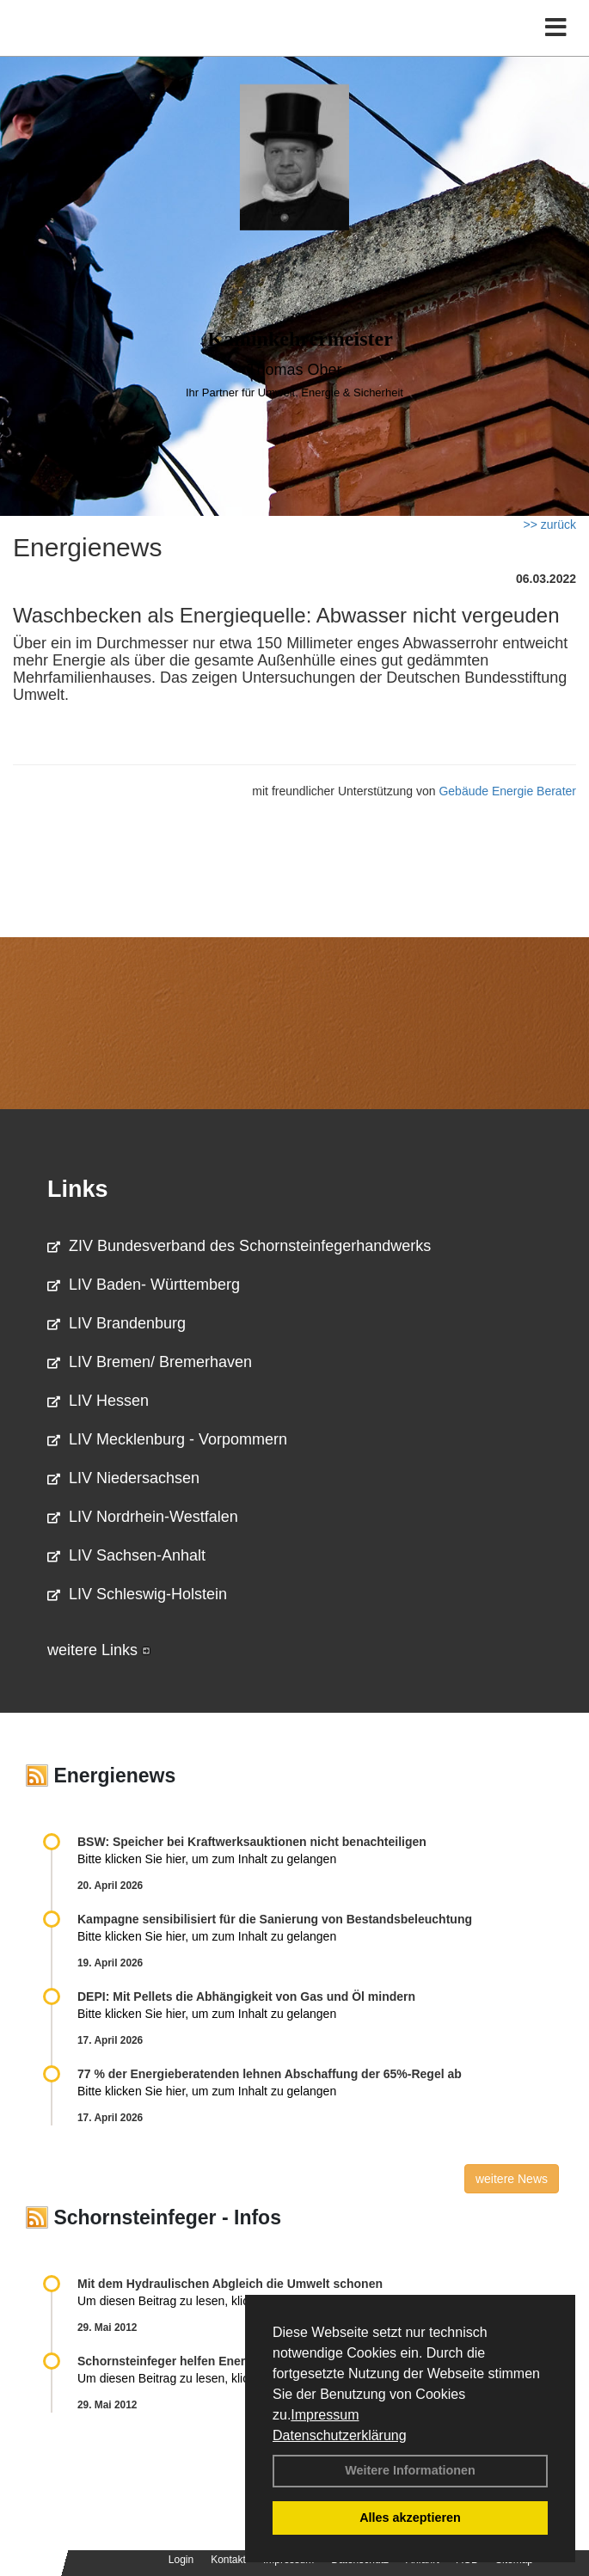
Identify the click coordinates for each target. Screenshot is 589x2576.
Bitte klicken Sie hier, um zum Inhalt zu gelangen (206, 1859)
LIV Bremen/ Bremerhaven (149, 1362)
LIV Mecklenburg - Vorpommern (167, 1439)
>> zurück (550, 524)
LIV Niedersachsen (123, 1478)
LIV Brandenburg (116, 1323)
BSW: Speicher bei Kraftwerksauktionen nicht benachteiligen (251, 1842)
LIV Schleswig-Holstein (137, 1594)
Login (181, 2560)
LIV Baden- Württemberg (143, 1284)
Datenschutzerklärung (340, 2435)
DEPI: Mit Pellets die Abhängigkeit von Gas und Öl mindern (255, 1996)
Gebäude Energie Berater (507, 791)
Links (77, 1189)
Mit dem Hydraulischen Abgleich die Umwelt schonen (230, 2284)
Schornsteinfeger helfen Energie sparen (191, 2361)
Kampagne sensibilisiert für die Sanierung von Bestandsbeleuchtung (274, 1919)
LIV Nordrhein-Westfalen (142, 1516)
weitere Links (98, 1650)
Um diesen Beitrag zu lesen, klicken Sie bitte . (209, 2301)
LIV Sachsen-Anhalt (126, 1555)
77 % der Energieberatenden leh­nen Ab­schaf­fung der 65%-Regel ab (269, 2074)
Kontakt (228, 2560)
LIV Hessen (98, 1400)
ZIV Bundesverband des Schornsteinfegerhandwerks (239, 1245)
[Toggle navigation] (556, 28)
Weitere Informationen (410, 2470)
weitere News (511, 2179)
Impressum (325, 2414)
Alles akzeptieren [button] (410, 2517)
